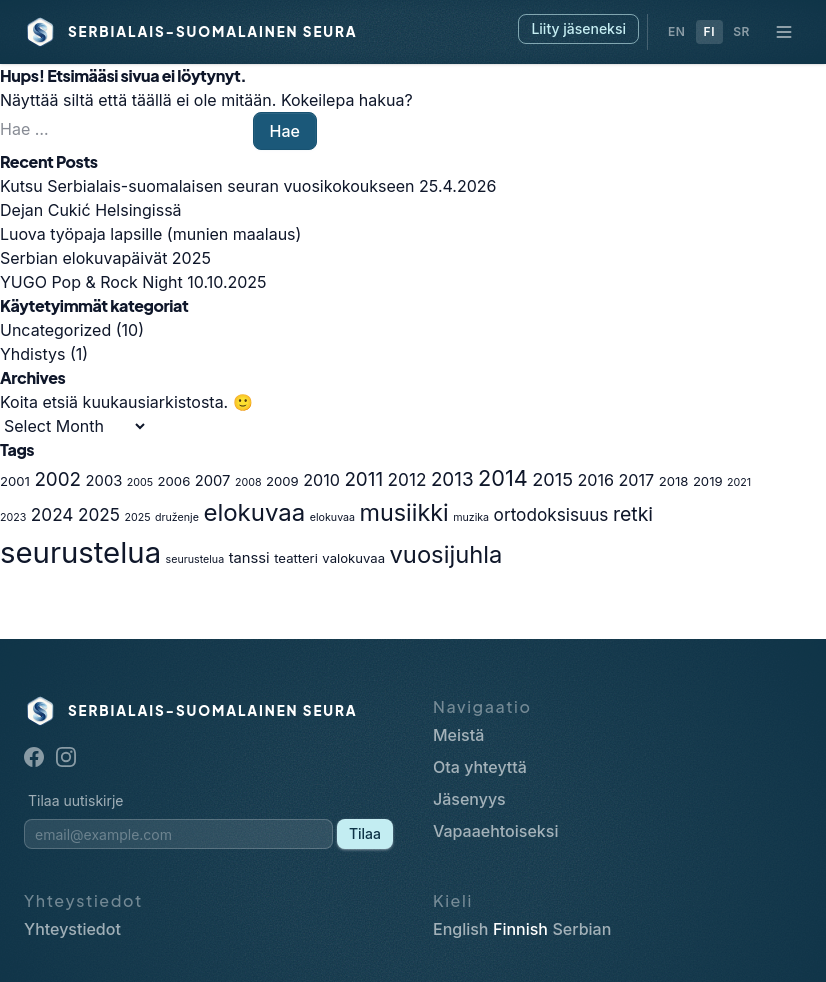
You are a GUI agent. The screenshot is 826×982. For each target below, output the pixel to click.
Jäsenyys (469, 799)
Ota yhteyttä (480, 767)
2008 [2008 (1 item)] (248, 482)
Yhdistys (32, 354)
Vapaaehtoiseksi (495, 831)
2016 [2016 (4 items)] (595, 480)
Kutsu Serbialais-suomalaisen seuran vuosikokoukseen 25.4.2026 (248, 186)
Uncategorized (55, 330)
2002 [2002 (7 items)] (57, 479)
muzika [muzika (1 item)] (471, 517)
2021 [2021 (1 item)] (739, 482)
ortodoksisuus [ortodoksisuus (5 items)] (551, 514)
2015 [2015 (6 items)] (552, 479)
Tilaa (365, 833)
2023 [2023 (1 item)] (13, 517)
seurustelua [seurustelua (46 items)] (80, 552)
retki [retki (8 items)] (633, 514)
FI (710, 31)
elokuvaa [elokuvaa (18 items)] (254, 512)
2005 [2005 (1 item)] (140, 482)
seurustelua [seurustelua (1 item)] (195, 559)
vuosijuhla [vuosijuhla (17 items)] (446, 554)
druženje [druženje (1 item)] (177, 517)
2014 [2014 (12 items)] (503, 478)
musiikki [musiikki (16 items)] (404, 512)
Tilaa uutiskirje (76, 800)
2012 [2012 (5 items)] (407, 479)
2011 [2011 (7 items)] (363, 479)
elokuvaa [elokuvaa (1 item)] (332, 517)
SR (741, 31)
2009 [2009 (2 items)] (282, 481)
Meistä (458, 735)
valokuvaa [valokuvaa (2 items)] (353, 558)
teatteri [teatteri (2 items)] (296, 558)
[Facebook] (34, 757)
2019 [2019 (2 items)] (708, 481)
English (461, 929)
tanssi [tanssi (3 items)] (249, 558)
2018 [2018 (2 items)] (674, 481)
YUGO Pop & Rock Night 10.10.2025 (133, 282)
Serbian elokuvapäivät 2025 (105, 258)
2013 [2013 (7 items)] (452, 479)
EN (677, 31)
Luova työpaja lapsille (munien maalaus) (150, 234)
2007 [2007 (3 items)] (213, 481)
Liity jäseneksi (578, 28)
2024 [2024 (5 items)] (52, 514)
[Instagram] (66, 757)
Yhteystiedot (72, 929)
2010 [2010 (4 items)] (321, 480)
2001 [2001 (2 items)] (15, 481)
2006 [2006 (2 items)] (174, 481)
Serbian (581, 929)
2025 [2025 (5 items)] (99, 514)
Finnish (520, 929)
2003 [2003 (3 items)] (104, 481)
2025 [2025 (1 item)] (137, 517)
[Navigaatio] (784, 32)
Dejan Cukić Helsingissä (91, 210)
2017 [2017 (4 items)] (637, 480)
